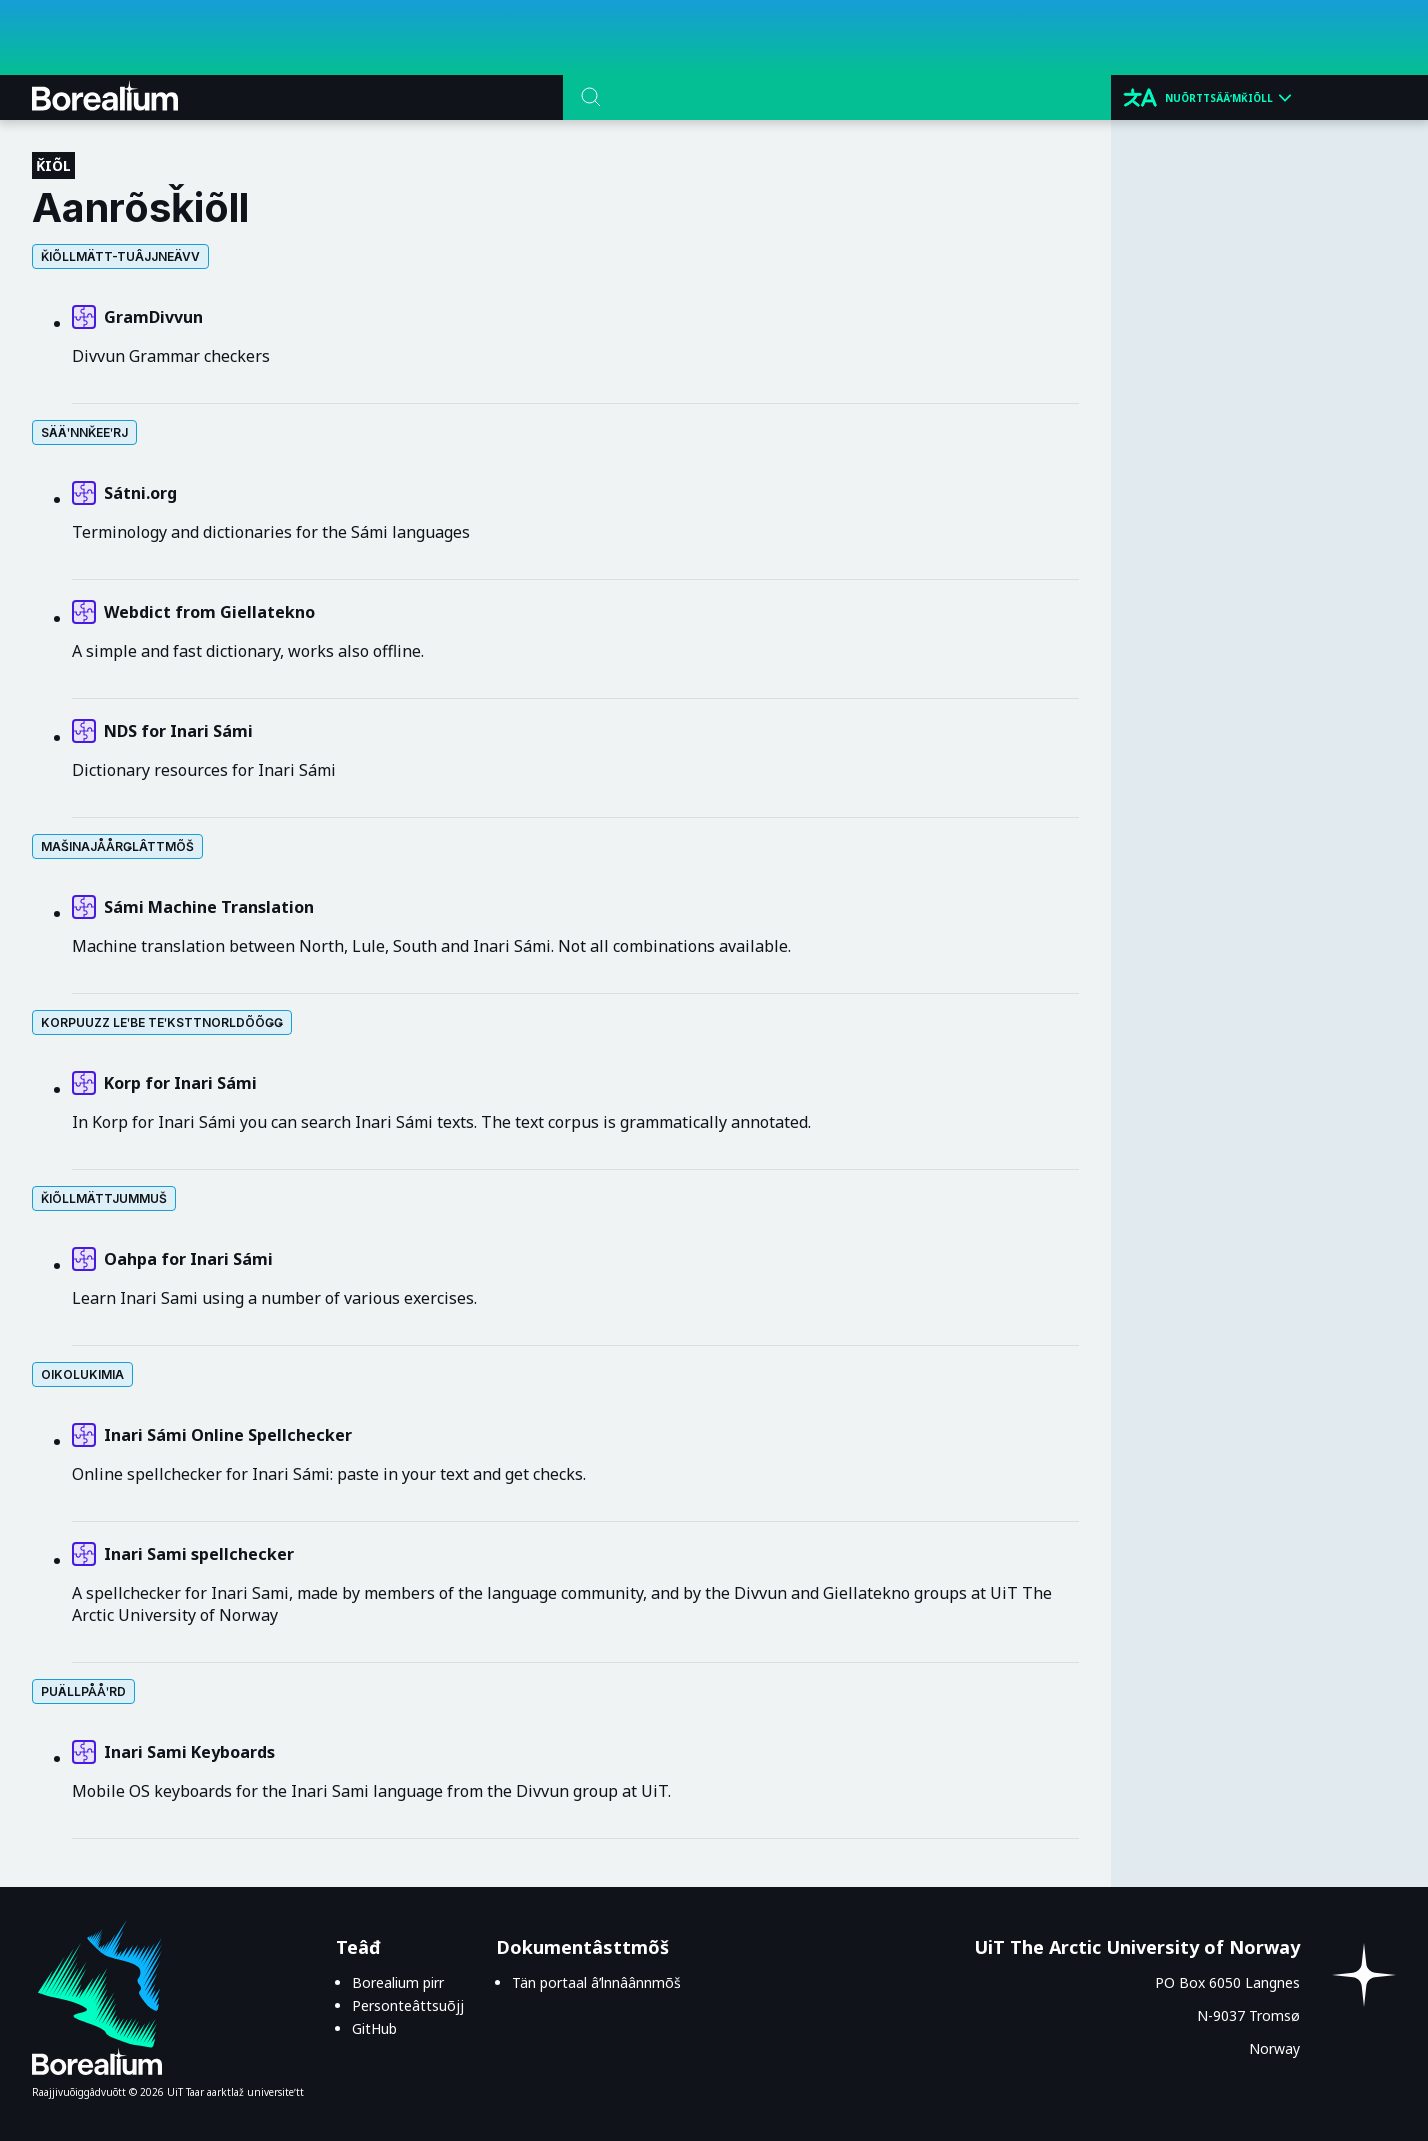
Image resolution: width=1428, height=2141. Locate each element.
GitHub (374, 2028)
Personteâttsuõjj (408, 2005)
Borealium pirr (398, 1982)
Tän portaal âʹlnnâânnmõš (596, 1982)
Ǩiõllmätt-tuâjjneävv (120, 256)
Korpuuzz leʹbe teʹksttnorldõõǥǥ (162, 1022)
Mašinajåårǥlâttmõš (117, 846)
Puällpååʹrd (83, 1691)
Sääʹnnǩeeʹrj (84, 432)
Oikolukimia (82, 1374)
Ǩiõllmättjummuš (104, 1198)
